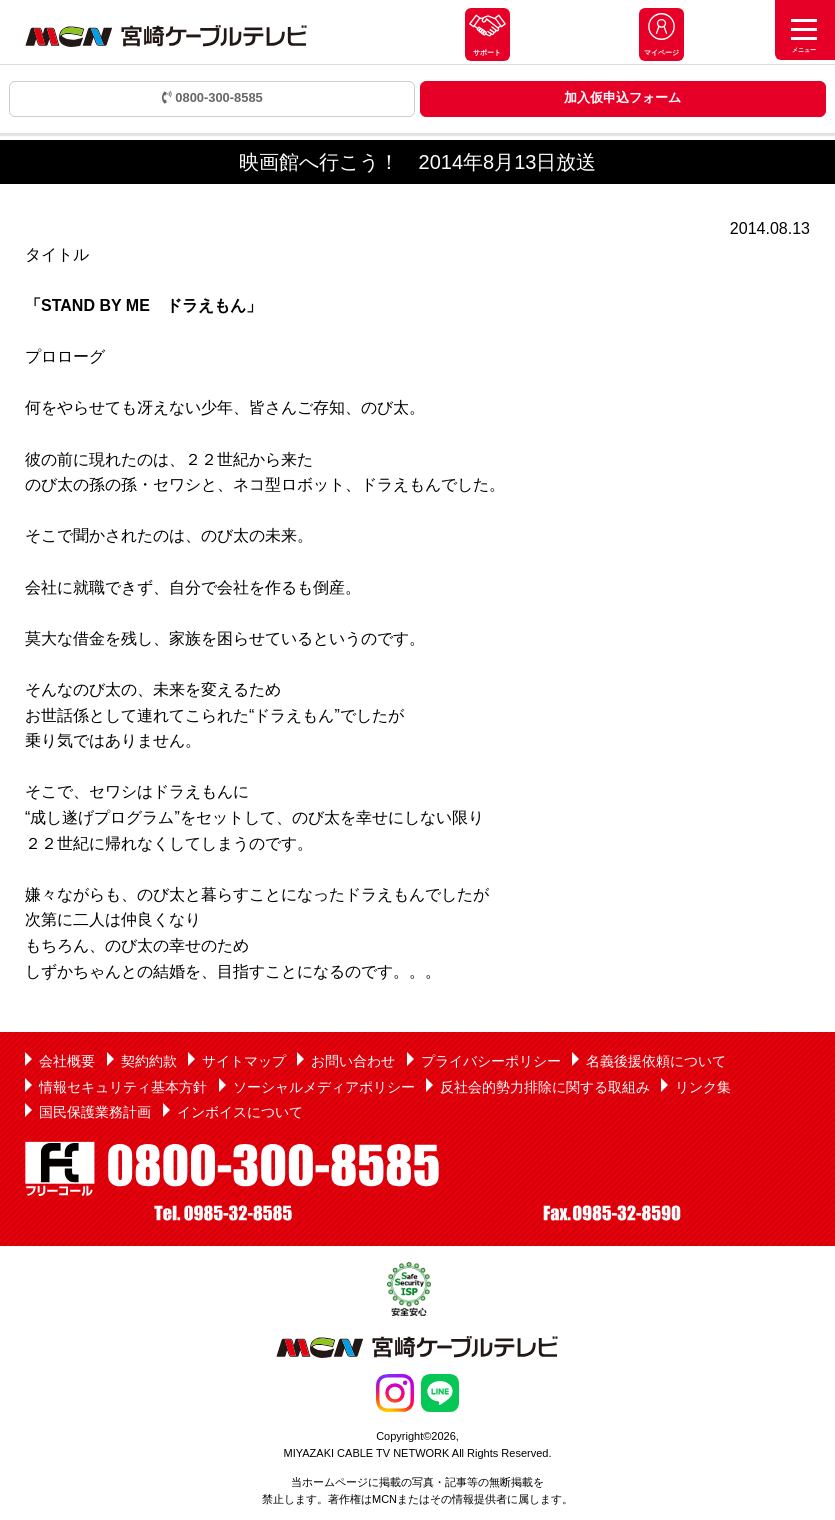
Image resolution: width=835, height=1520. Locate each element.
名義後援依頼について (656, 1061)
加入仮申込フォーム (622, 97)
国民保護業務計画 (95, 1112)
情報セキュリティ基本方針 (123, 1087)
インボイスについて (240, 1112)
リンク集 (703, 1087)
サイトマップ (244, 1061)
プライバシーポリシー (491, 1061)
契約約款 (149, 1061)
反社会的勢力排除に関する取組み (545, 1087)
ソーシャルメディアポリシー (324, 1087)
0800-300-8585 (212, 97)
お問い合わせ (353, 1061)
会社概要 (67, 1061)
